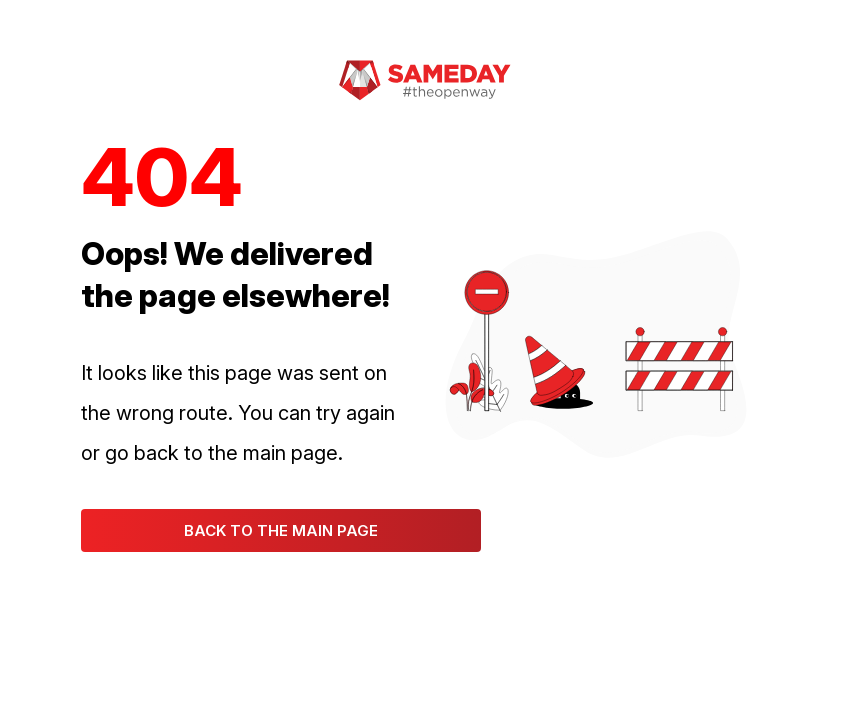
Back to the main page (281, 530)
